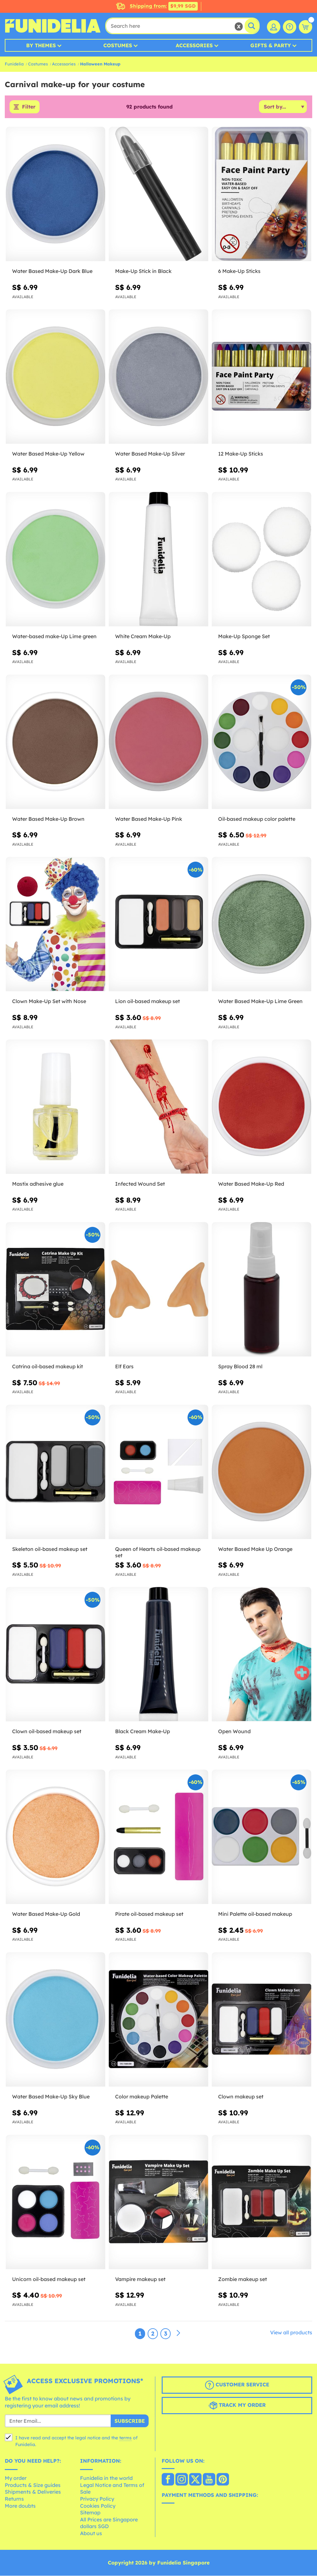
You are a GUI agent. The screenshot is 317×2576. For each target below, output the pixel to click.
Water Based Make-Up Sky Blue (51, 2096)
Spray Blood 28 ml (240, 1366)
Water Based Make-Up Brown (48, 819)
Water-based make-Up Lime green (54, 636)
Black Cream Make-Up (142, 1731)
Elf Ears (124, 1366)
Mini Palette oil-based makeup (255, 1914)
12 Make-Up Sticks (240, 454)
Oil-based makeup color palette (256, 819)
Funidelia (14, 63)
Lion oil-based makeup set (147, 1001)
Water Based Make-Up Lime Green (260, 1001)
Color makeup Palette (141, 2096)
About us (91, 2533)
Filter (28, 107)
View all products (291, 2333)
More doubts (20, 2506)
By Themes (41, 45)
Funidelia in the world (106, 2478)
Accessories (194, 45)
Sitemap (90, 2513)
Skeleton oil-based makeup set (49, 1549)
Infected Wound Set (140, 1184)
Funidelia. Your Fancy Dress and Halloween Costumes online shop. (52, 26)
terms (125, 2438)
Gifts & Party (270, 45)
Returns (14, 2499)
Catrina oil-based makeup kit (47, 1366)
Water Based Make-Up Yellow (48, 454)
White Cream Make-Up (143, 636)
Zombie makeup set (242, 2279)
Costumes (117, 45)
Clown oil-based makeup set (46, 1731)
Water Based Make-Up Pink (148, 819)
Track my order (237, 2405)
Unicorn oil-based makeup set (48, 2279)
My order (15, 2478)
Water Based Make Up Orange (255, 1549)
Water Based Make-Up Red (251, 1184)
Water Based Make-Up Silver (150, 454)
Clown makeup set (240, 2096)
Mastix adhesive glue (37, 1184)
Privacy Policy (97, 2499)
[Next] (178, 2333)
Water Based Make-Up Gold (46, 1914)
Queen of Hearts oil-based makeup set (158, 1552)
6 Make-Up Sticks (239, 271)
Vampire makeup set (140, 2279)
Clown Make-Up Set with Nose (49, 1001)
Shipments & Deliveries (33, 2492)
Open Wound (234, 1731)
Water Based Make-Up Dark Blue (52, 271)
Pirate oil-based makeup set (149, 1914)
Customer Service (237, 2385)
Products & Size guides (33, 2485)
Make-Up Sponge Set (244, 636)
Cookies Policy (97, 2506)
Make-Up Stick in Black (143, 271)
